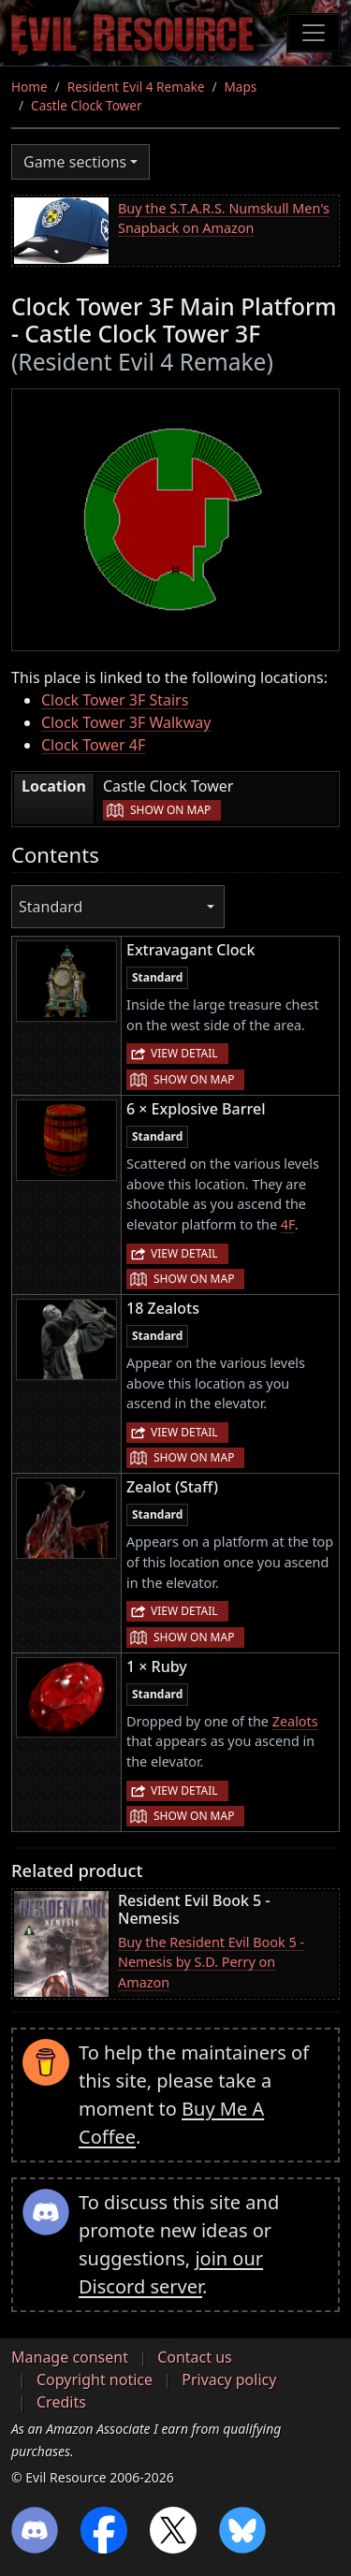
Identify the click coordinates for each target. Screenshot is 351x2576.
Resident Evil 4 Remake (136, 86)
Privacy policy (229, 2379)
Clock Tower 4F (93, 745)
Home (29, 86)
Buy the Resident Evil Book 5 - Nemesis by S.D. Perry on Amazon (211, 1962)
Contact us (194, 2357)
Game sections (74, 162)
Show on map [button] (170, 810)
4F (288, 1224)
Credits (61, 2402)
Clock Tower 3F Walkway (126, 722)
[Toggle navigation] (313, 32)
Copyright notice (95, 2379)
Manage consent (69, 2357)
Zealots (295, 1721)
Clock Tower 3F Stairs (114, 700)
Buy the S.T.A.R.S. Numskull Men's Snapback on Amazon (223, 218)
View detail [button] (184, 1053)
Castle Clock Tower (86, 105)
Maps (241, 86)
